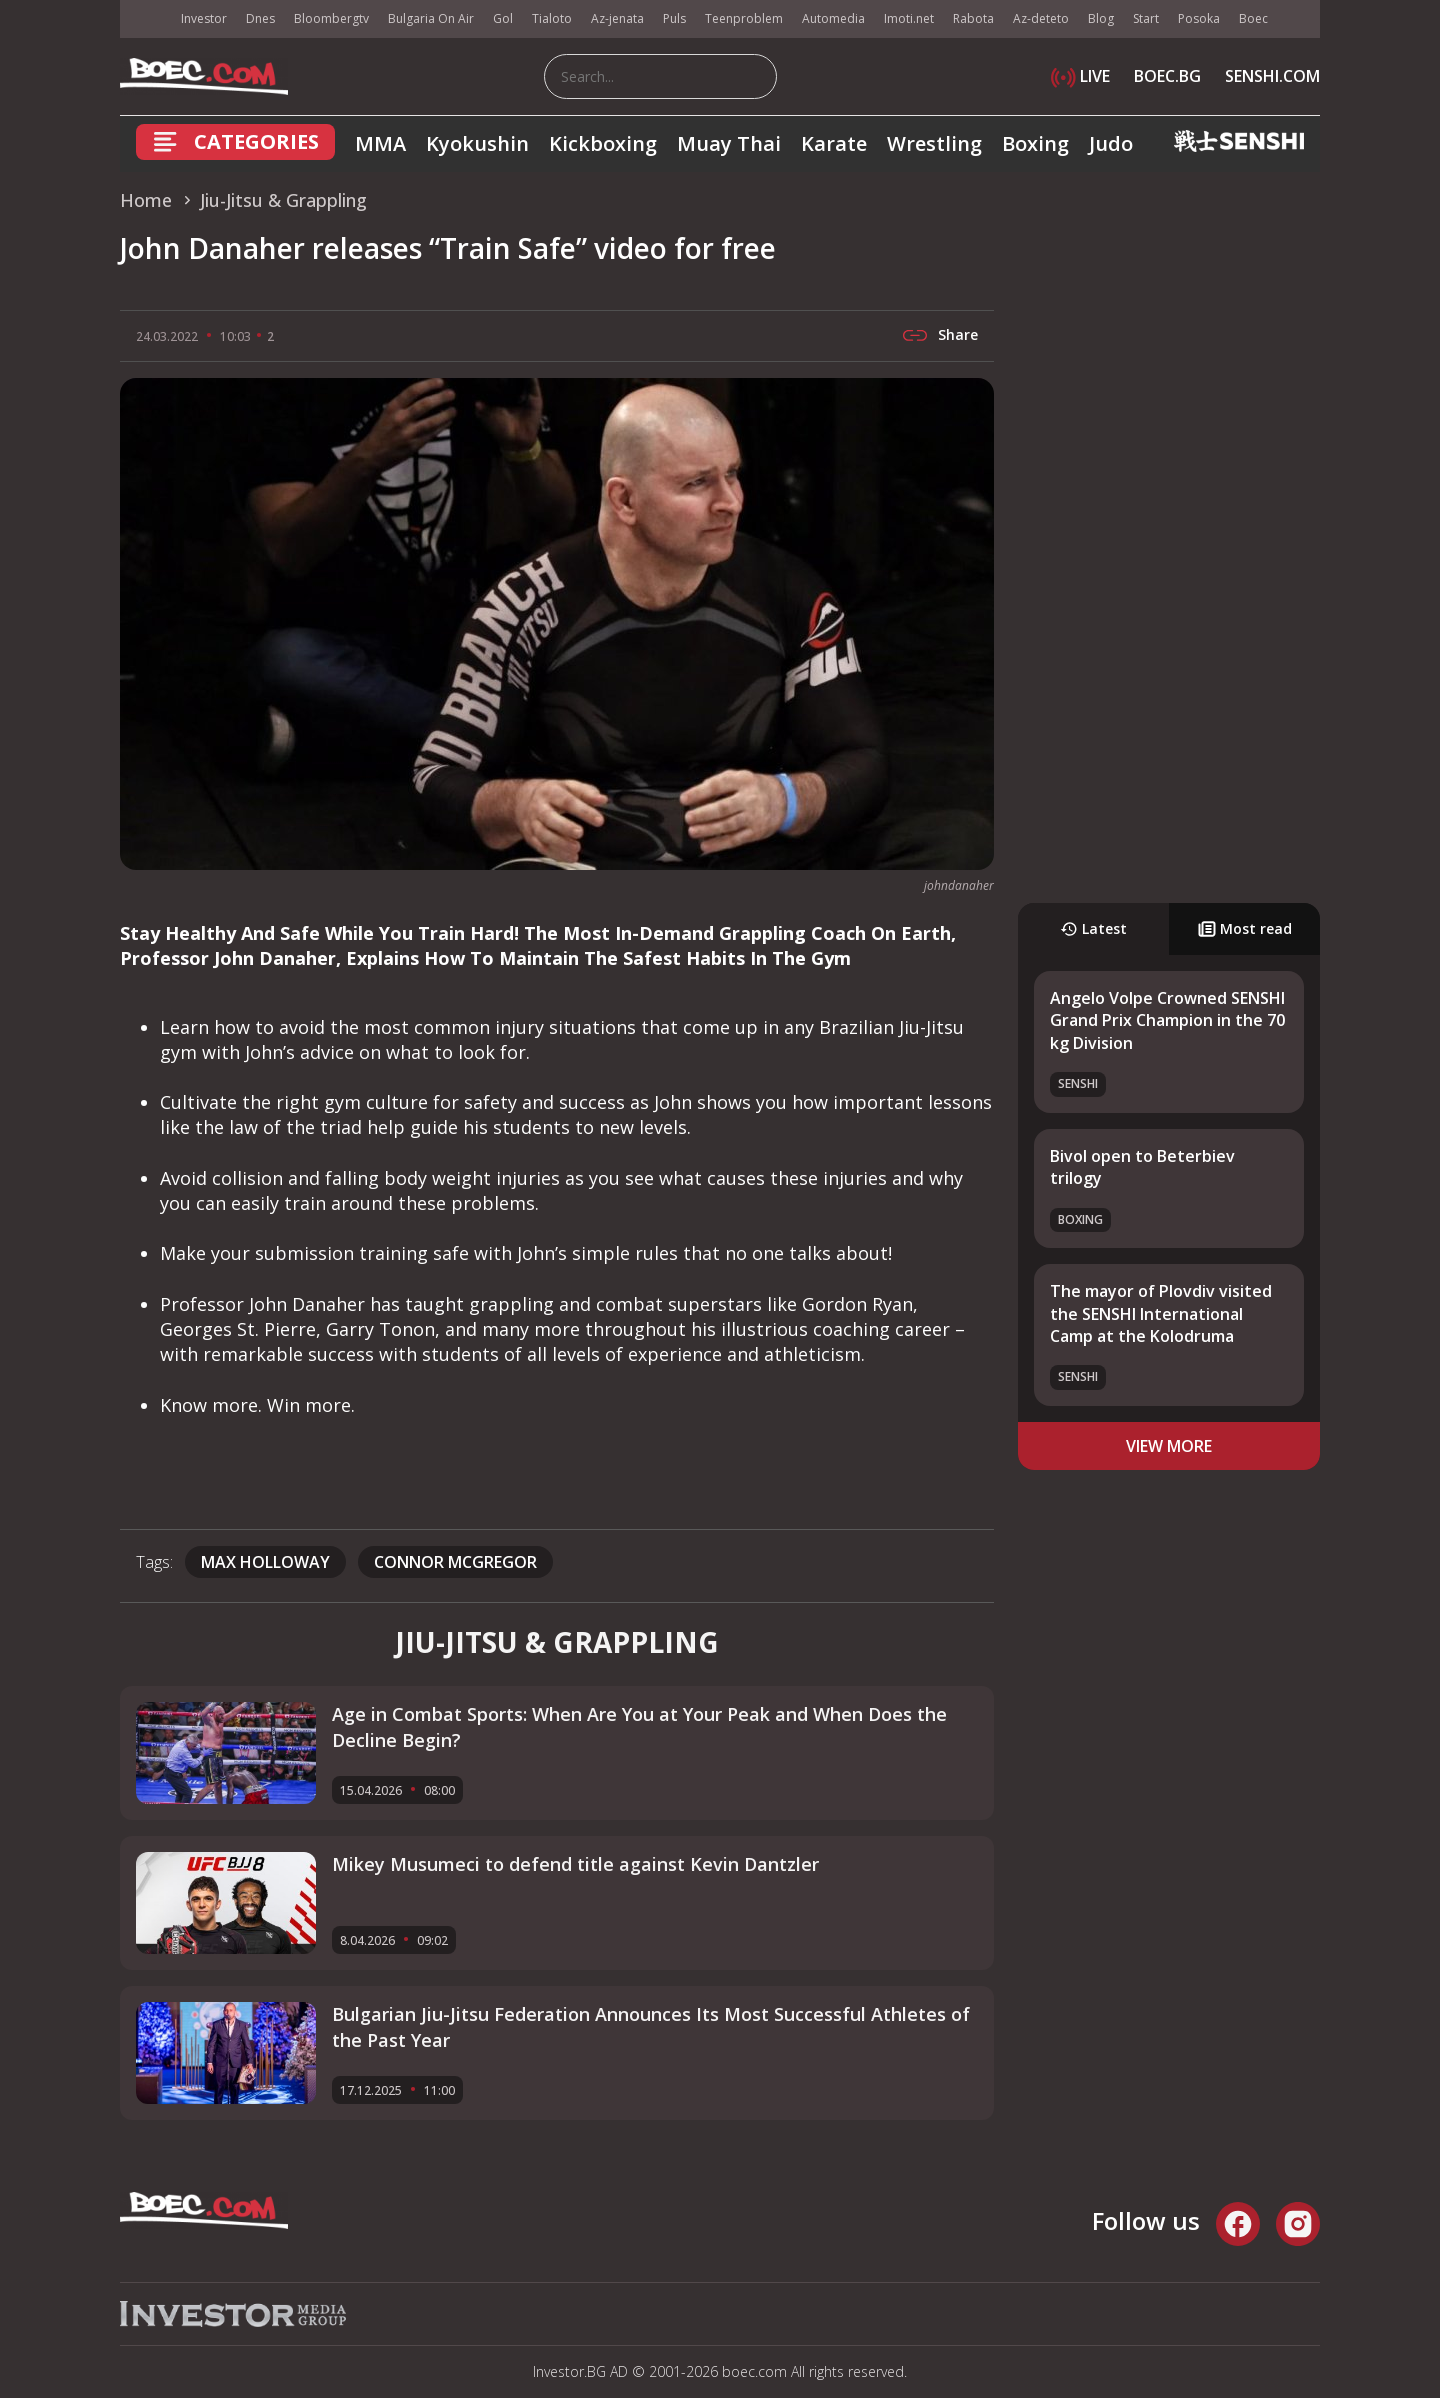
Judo (1111, 143)
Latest (1093, 928)
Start (1146, 18)
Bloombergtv (331, 18)
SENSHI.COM (1272, 76)
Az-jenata (617, 18)
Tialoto (552, 18)
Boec (1253, 18)
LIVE (1080, 76)
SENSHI (1078, 1083)
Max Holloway (265, 1562)
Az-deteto (1041, 18)
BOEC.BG (1167, 76)
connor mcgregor (455, 1562)
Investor (204, 18)
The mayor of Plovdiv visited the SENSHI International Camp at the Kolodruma (1161, 1313)
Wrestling (934, 143)
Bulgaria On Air (431, 18)
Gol (503, 18)
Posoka (1199, 18)
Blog (1101, 18)
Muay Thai (729, 143)
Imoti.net (909, 18)
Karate (834, 143)
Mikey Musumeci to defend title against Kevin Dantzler (575, 1864)
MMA (380, 143)
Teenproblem (744, 18)
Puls (674, 18)
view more (1169, 1446)
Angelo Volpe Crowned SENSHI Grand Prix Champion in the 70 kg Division (1167, 1020)
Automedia (833, 18)
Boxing (1035, 143)
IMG (145, 19)
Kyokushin (477, 143)
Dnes (260, 18)
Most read (1245, 928)
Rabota (973, 18)
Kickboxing (603, 143)
